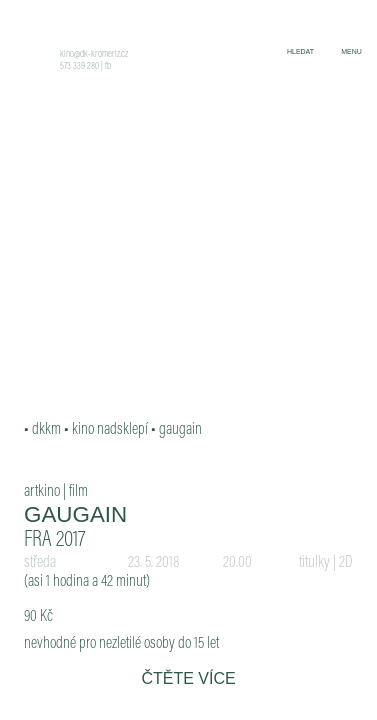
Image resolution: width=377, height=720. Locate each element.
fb (108, 67)
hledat (300, 51)
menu (351, 51)
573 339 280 (79, 67)
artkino (42, 492)
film (78, 492)
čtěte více (188, 678)
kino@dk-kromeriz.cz (94, 55)
